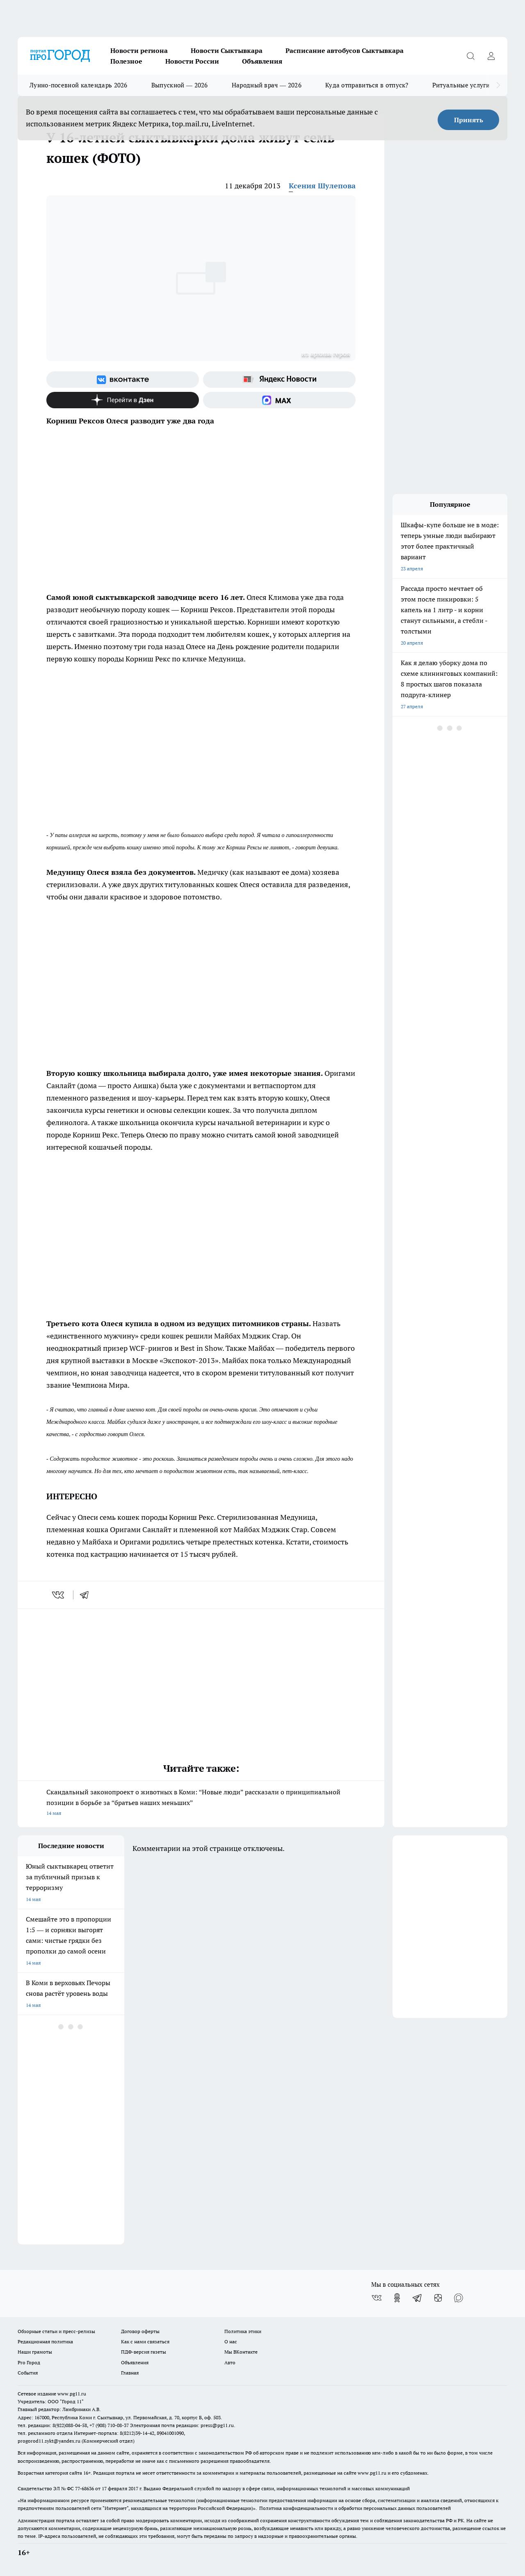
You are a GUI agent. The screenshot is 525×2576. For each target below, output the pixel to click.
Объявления (262, 61)
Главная (130, 2373)
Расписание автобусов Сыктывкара (344, 50)
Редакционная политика (45, 2341)
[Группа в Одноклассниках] (397, 2298)
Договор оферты (140, 2331)
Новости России (192, 61)
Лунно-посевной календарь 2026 (79, 85)
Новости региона (139, 50)
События (28, 2373)
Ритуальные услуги (461, 85)
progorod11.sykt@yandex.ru (49, 2441)
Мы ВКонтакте (241, 2352)
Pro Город (29, 2362)
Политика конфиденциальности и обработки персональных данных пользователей (355, 2508)
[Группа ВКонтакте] (122, 379)
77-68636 (84, 2488)
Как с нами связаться (145, 2341)
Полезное (126, 61)
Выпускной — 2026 (179, 85)
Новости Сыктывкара (226, 50)
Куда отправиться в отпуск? (367, 85)
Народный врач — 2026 (266, 85)
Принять (468, 120)
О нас (230, 2341)
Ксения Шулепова (322, 185)
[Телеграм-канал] (417, 2298)
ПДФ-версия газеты (143, 2352)
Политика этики (242, 2331)
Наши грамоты (35, 2352)
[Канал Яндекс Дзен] (122, 400)
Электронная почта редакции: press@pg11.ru (182, 2425)
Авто (229, 2362)
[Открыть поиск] (470, 56)
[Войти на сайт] (491, 56)
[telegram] (87, 1595)
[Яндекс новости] (279, 379)
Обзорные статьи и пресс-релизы (56, 2331)
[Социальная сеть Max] (279, 400)
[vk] (59, 1595)
